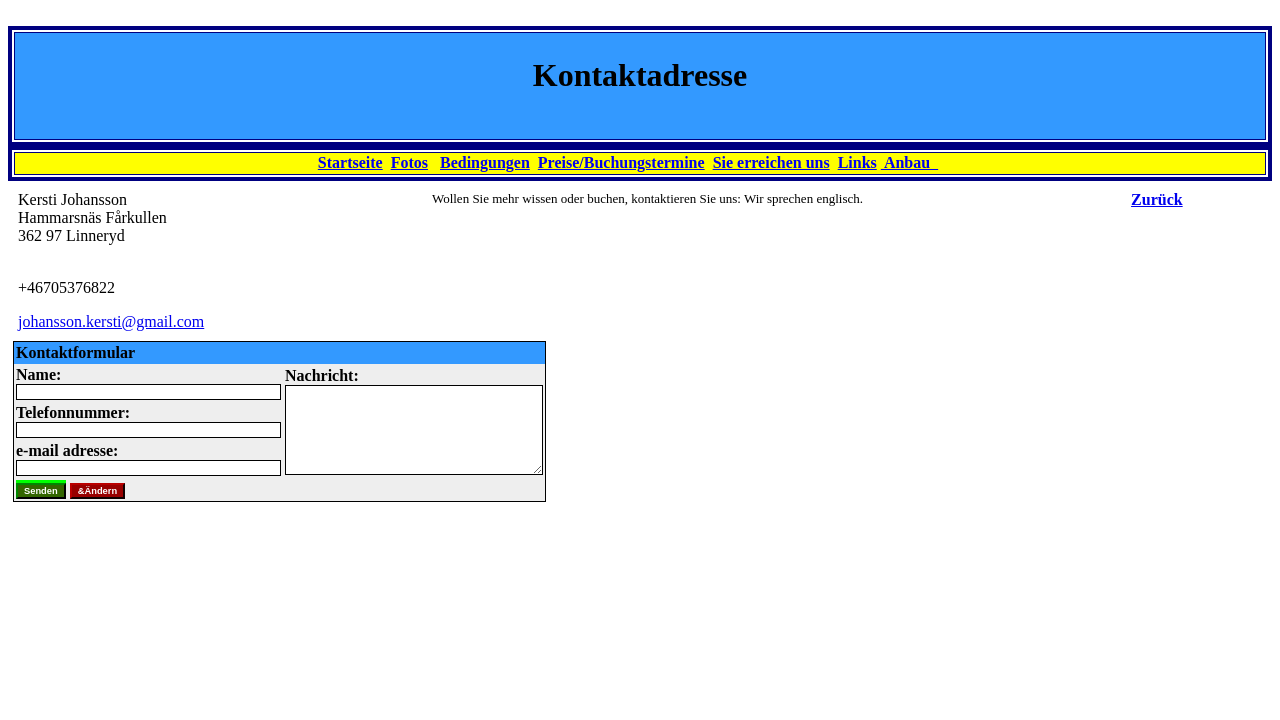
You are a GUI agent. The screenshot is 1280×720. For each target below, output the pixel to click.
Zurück (1157, 199)
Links (857, 162)
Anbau (909, 162)
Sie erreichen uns (771, 162)
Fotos (409, 162)
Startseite (350, 162)
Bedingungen (485, 162)
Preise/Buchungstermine (621, 162)
